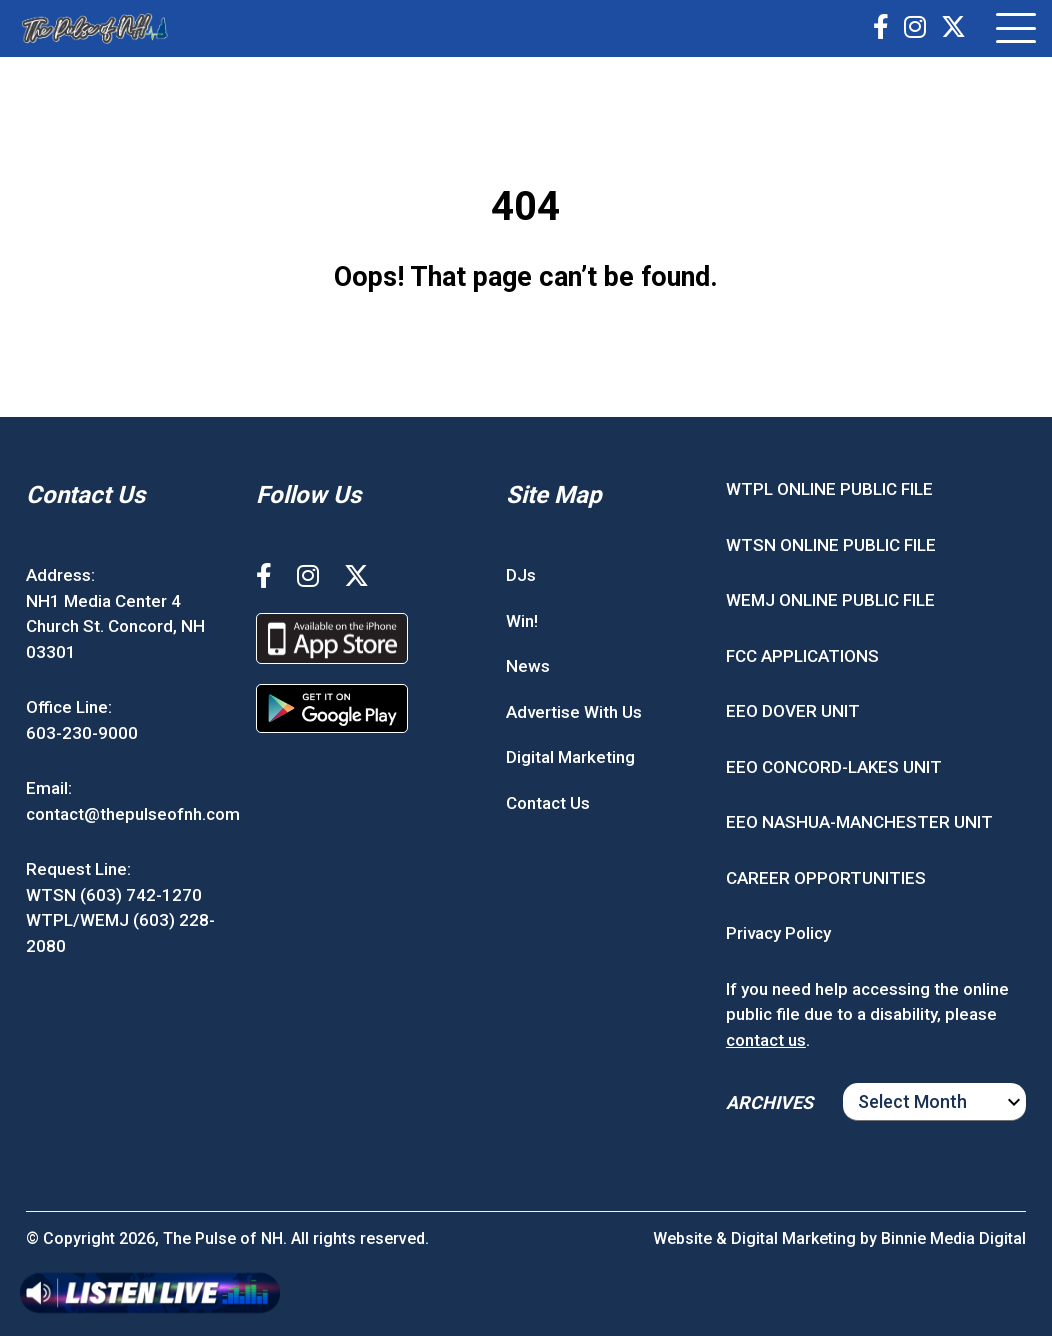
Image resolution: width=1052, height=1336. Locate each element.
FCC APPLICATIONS (802, 656)
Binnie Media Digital (953, 1238)
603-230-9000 (82, 733)
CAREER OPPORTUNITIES (826, 878)
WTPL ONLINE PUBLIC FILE (829, 489)
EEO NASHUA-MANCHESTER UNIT (859, 822)
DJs (521, 575)
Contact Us (548, 803)
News (528, 666)
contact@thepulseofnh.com (133, 814)
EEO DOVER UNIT (793, 711)
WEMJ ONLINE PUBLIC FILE (830, 600)
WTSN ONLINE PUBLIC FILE (831, 545)
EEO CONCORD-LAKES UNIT (834, 767)
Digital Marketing (570, 757)
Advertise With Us (574, 712)
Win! (522, 621)
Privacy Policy (778, 933)
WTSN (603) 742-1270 (114, 895)
